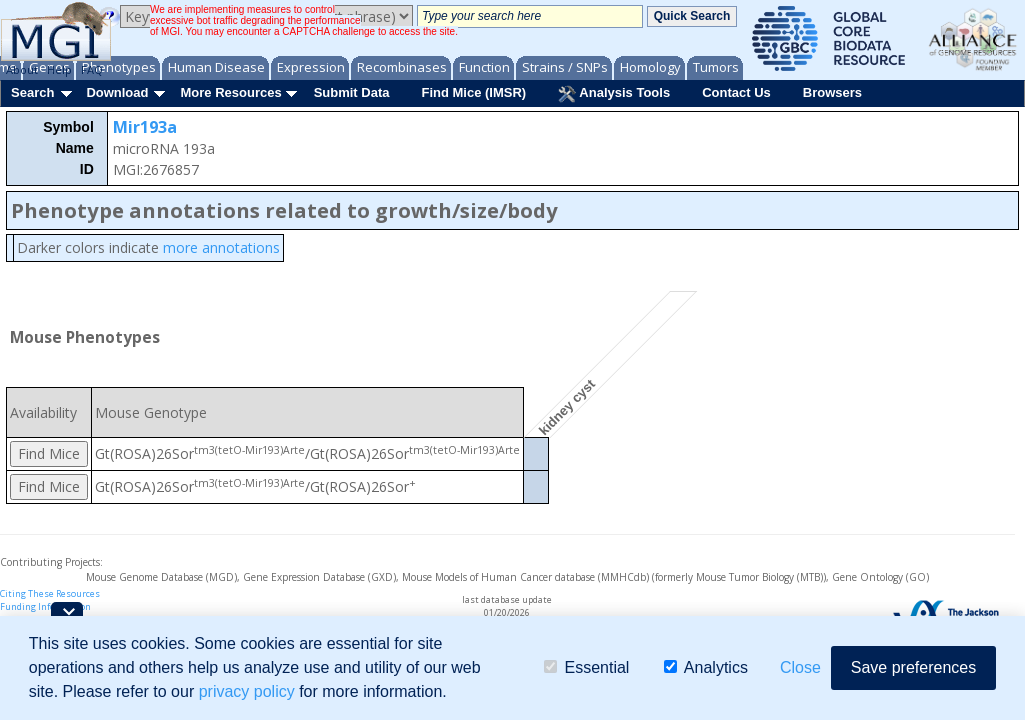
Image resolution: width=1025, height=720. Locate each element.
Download (117, 92)
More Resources (230, 92)
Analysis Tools (614, 94)
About (22, 69)
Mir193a (145, 127)
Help (59, 69)
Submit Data (352, 92)
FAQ (92, 69)
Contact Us (736, 92)
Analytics (706, 667)
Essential (586, 667)
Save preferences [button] (913, 667)
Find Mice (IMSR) (473, 92)
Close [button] (800, 667)
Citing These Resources (50, 593)
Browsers (832, 92)
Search (32, 92)
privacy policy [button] (247, 691)
